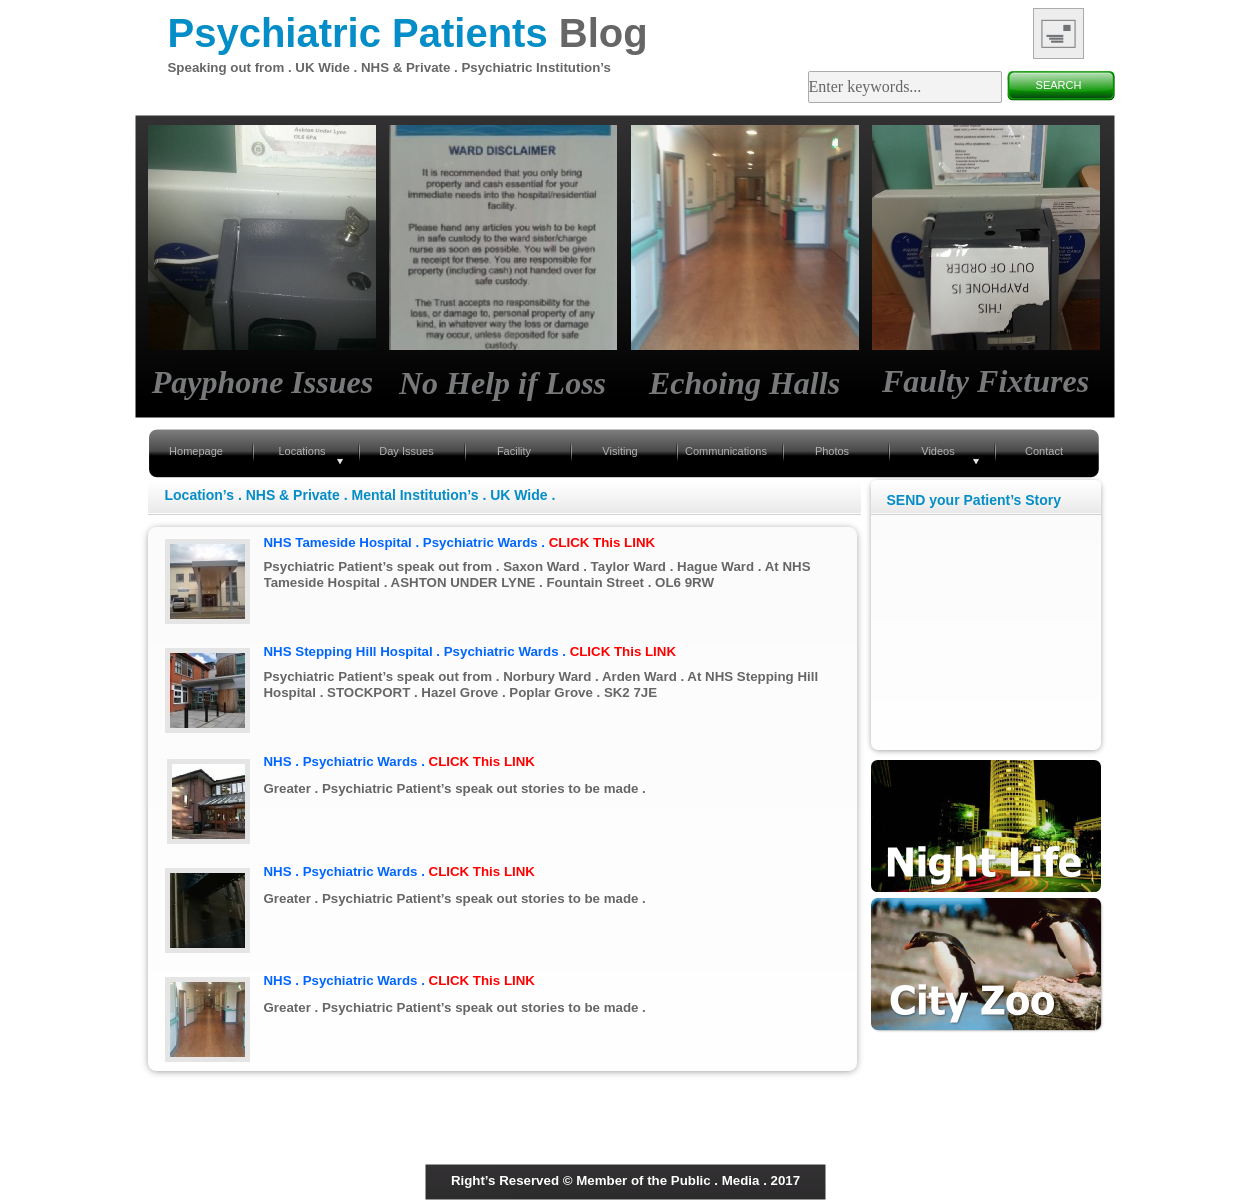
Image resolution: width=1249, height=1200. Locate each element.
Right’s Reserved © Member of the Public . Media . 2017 (625, 1180)
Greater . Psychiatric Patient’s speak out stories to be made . (455, 788)
